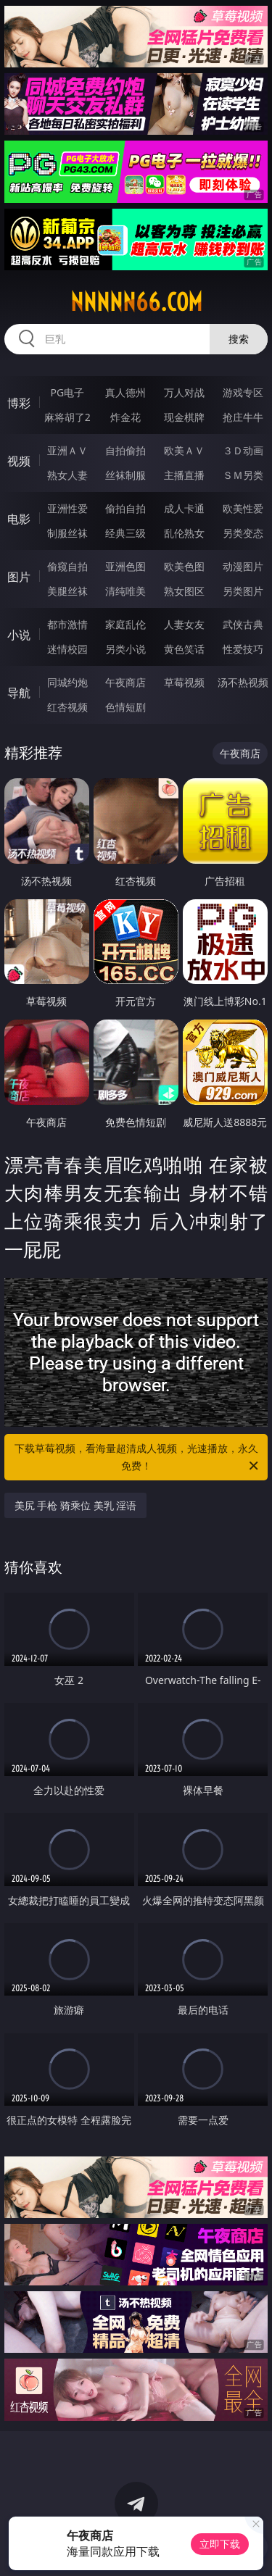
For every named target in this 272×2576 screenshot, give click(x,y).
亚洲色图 (125, 566)
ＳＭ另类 (243, 475)
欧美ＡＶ (184, 450)
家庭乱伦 (125, 624)
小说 (18, 635)
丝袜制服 (125, 475)
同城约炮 (67, 682)
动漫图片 (243, 566)
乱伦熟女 (184, 533)
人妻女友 (184, 624)
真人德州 (125, 392)
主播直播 (184, 475)
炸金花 (125, 417)
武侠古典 (243, 624)
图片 (18, 577)
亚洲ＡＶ (67, 450)
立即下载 (219, 2544)
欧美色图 (184, 566)
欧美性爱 (243, 508)
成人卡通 (184, 508)
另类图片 (243, 591)
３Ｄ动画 (243, 450)
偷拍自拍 (125, 508)
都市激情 (67, 624)
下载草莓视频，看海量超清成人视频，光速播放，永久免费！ (138, 1458)
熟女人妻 (67, 475)
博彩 (18, 403)
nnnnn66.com (136, 302)
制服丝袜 (67, 533)
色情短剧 (125, 707)
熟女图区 (184, 591)
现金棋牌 (184, 417)
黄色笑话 (184, 649)
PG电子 (67, 392)
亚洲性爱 (67, 508)
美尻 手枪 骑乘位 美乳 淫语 (76, 1505)
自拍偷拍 (125, 450)
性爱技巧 (243, 649)
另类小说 (125, 649)
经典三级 (125, 533)
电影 (18, 519)
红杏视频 (67, 707)
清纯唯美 (125, 591)
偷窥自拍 (67, 566)
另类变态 (243, 533)
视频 (18, 461)
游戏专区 (243, 392)
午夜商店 (125, 682)
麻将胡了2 (67, 417)
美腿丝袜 (67, 591)
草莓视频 (184, 682)
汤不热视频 (243, 682)
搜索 (238, 339)
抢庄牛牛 (243, 417)
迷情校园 (67, 649)
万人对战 (184, 392)
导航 (18, 693)
